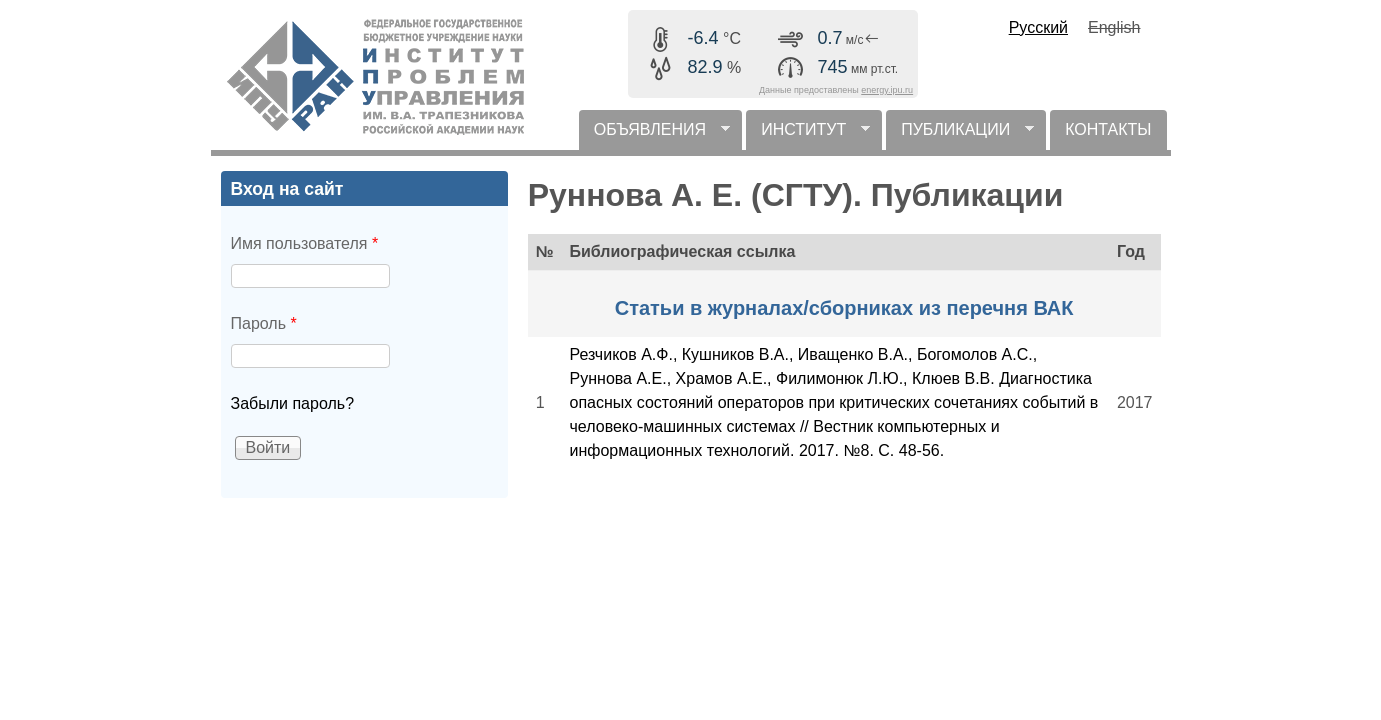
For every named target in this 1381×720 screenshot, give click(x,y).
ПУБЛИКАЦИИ (960, 135)
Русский (1038, 27)
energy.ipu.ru (887, 90)
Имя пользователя (305, 243)
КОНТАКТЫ (1108, 129)
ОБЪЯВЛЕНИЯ (654, 135)
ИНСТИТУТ (808, 135)
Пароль (264, 323)
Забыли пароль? (293, 403)
